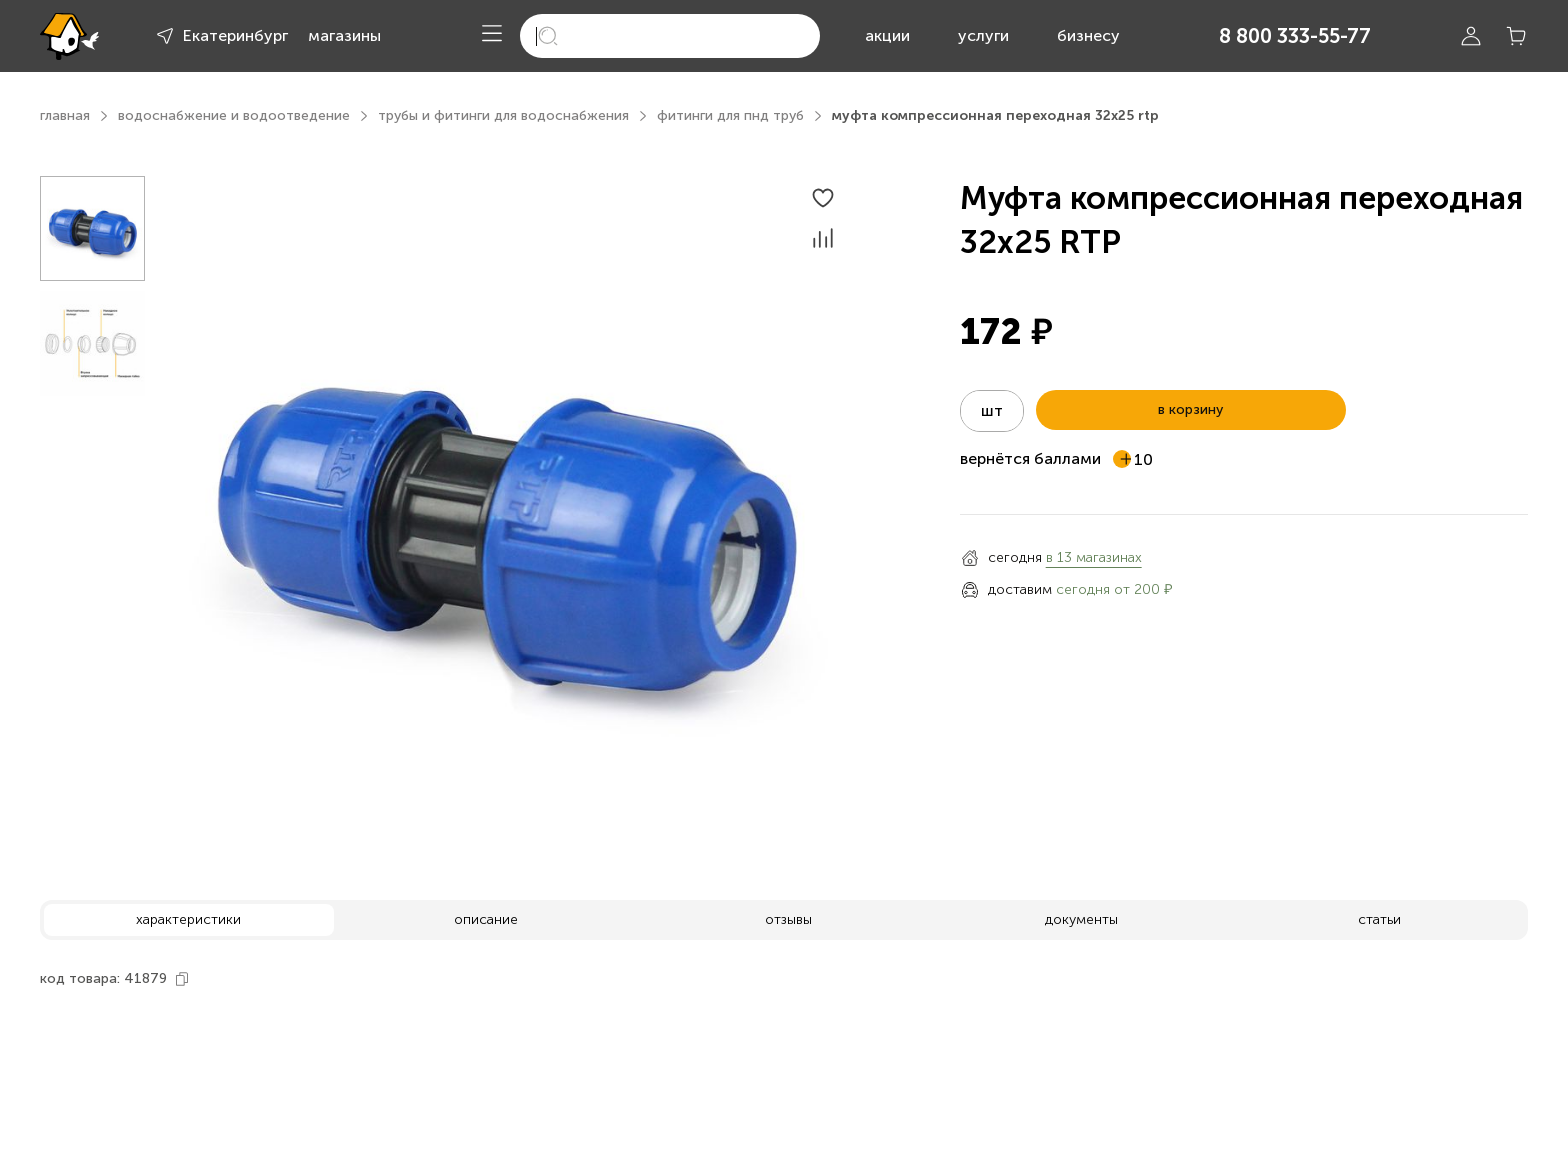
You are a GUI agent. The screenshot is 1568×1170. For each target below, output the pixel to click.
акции (887, 35)
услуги (983, 35)
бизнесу (1088, 35)
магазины (344, 35)
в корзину (1190, 409)
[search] (670, 36)
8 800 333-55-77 (1295, 36)
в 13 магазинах (1094, 557)
